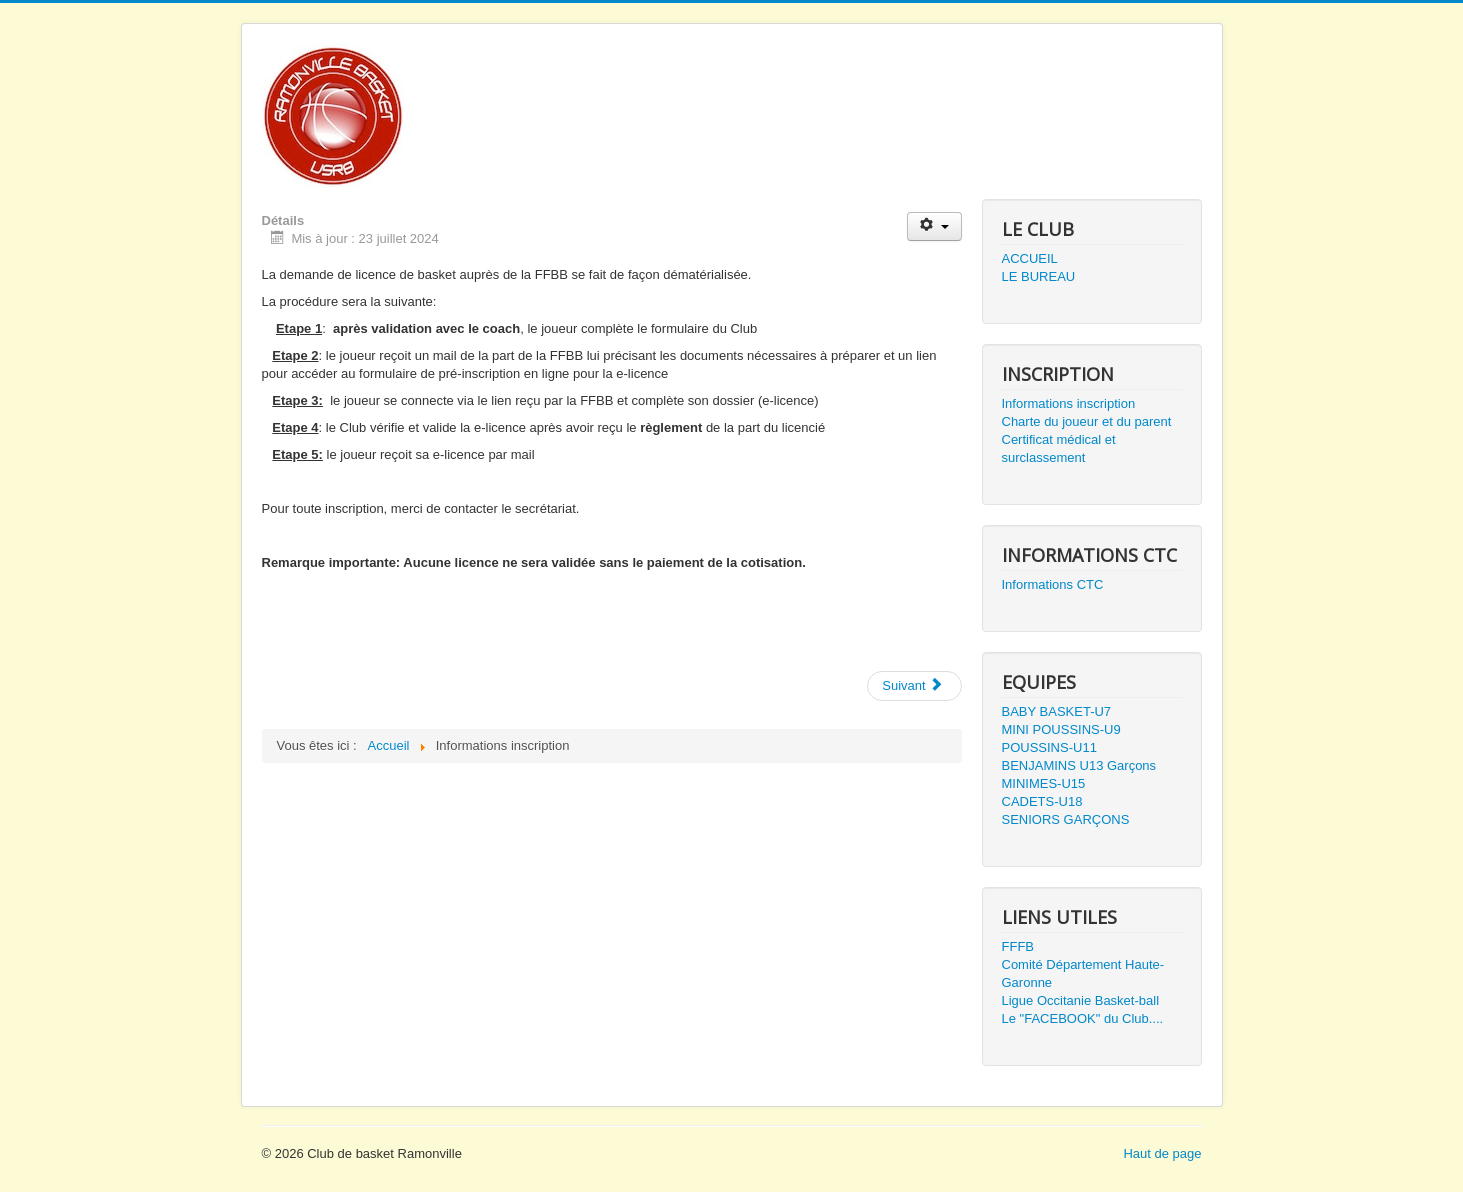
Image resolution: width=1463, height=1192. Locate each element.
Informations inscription (1069, 403)
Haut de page (1162, 1153)
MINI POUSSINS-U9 (1061, 729)
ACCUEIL (1030, 258)
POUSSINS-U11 (1049, 747)
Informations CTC (1053, 584)
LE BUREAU (1039, 276)
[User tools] (934, 226)
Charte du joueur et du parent (1087, 421)
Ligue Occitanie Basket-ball (1081, 1000)
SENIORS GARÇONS (1066, 819)
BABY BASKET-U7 (1057, 711)
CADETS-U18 (1042, 801)
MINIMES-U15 (1044, 783)
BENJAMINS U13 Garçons (1079, 765)
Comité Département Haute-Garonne (1083, 973)
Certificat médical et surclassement (1059, 448)
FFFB (1018, 946)
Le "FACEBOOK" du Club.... (1083, 1018)
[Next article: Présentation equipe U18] (914, 686)
